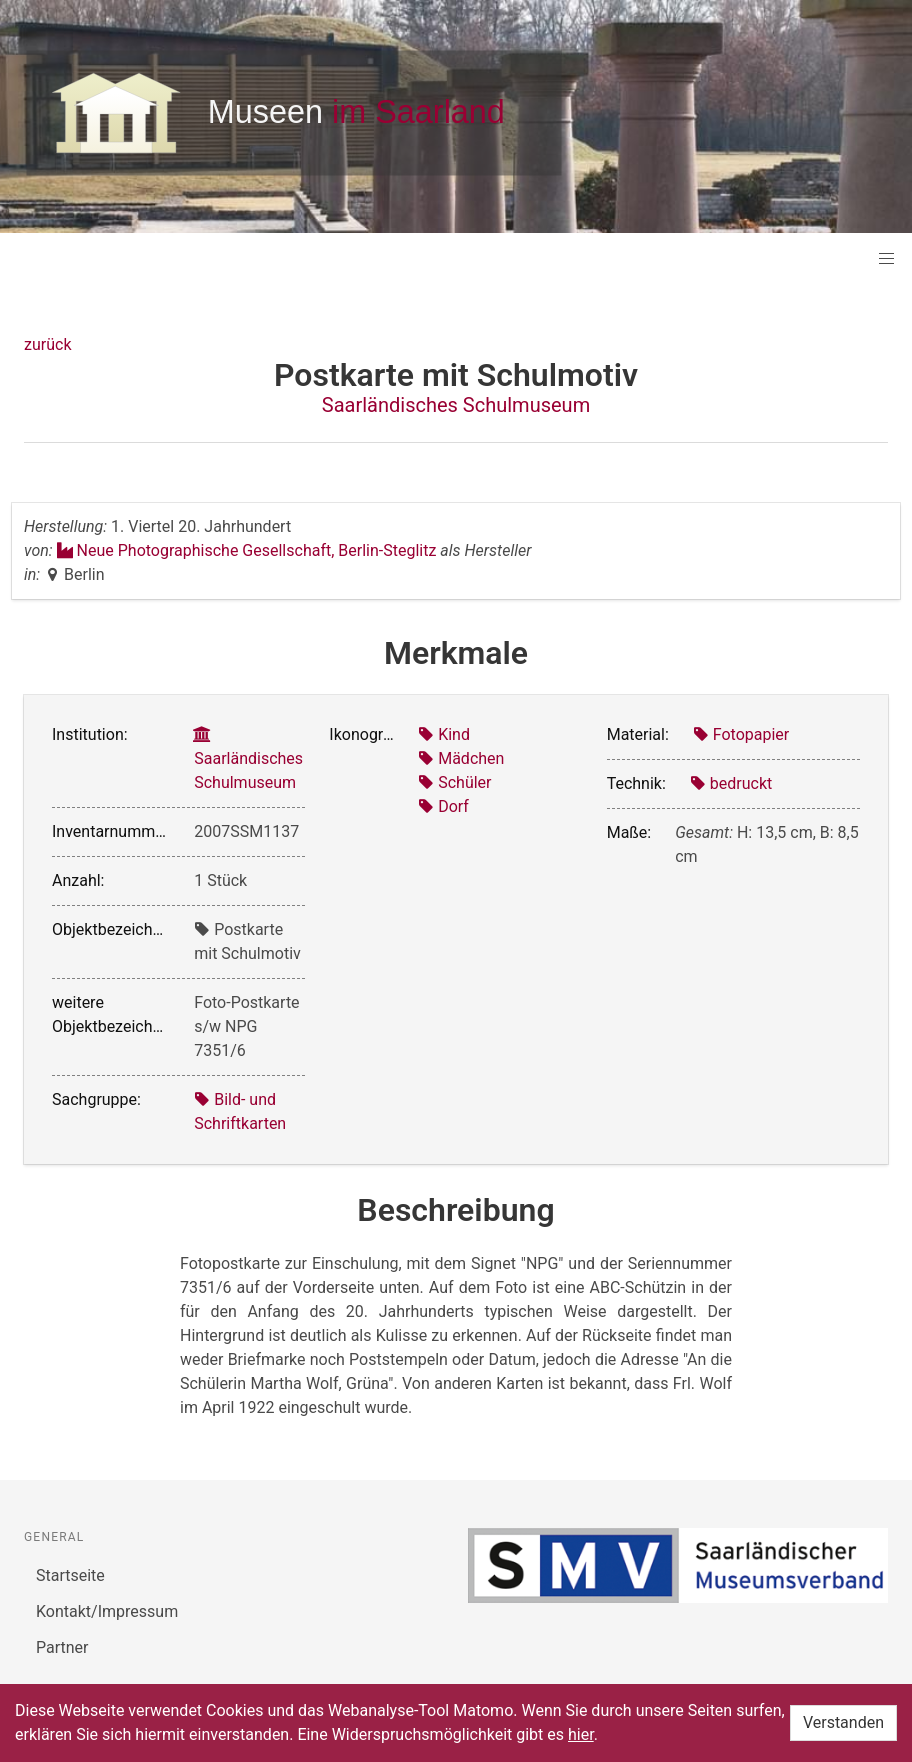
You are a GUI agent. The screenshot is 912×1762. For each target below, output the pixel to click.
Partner (62, 1647)
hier (581, 1734)
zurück (47, 344)
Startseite (70, 1575)
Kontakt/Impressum (107, 1611)
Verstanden (843, 1722)
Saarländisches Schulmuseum (456, 405)
